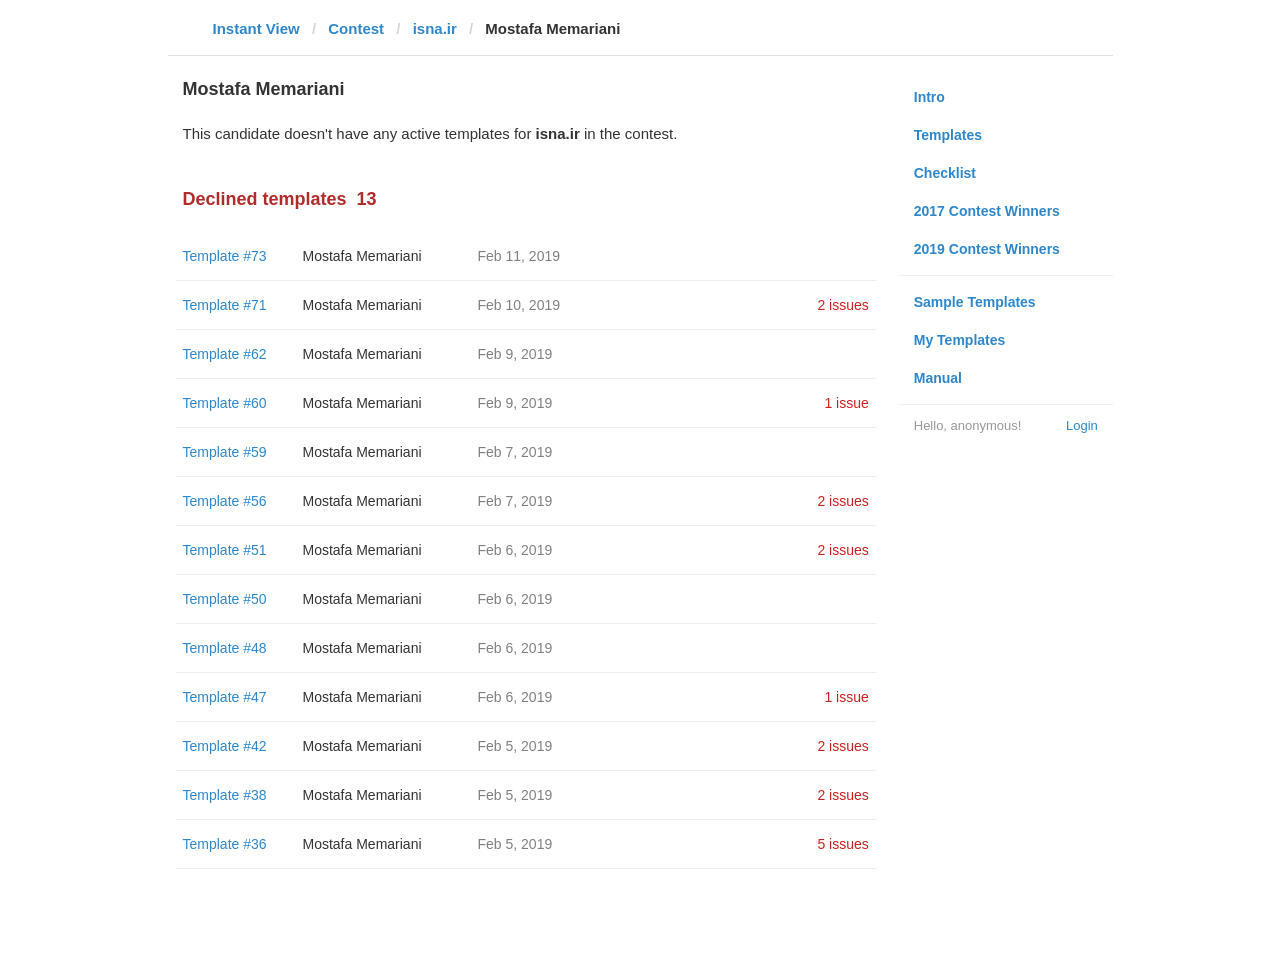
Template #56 (225, 501)
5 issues (842, 844)
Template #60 (225, 403)
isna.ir (435, 28)
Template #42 (225, 746)
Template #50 (225, 599)
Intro (929, 97)
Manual (938, 378)
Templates (948, 135)
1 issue (846, 403)
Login (1082, 425)
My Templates (960, 340)
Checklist (945, 173)
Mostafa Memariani (362, 256)
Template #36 (225, 844)
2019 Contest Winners (987, 249)
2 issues (842, 305)
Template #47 (225, 697)
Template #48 (225, 648)
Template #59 (225, 452)
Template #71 (225, 305)
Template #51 (225, 550)
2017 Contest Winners (987, 211)
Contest (356, 28)
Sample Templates (975, 302)
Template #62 (225, 354)
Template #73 (225, 256)
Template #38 (225, 795)
